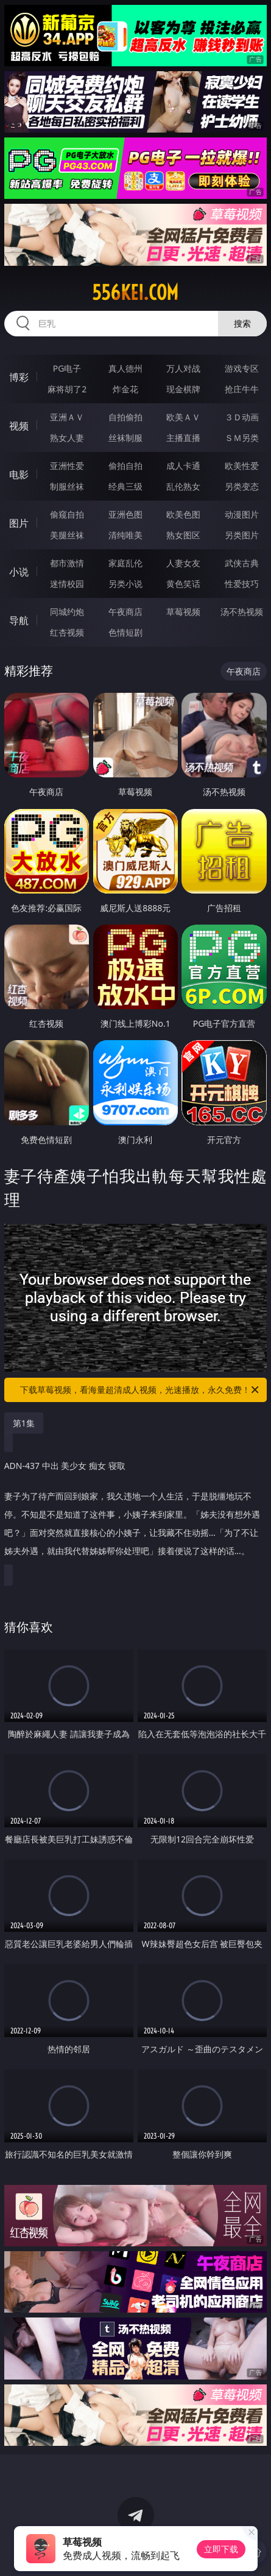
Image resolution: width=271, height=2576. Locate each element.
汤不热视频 (241, 611)
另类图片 (242, 535)
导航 (19, 620)
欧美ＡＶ (183, 417)
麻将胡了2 (67, 389)
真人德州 (125, 368)
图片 (19, 523)
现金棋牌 (183, 389)
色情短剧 (125, 632)
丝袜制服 (125, 437)
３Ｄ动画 (242, 417)
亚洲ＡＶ (67, 417)
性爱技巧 (242, 583)
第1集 (24, 1423)
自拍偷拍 (125, 417)
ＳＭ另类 (242, 437)
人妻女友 (183, 563)
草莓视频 (183, 611)
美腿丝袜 (67, 535)
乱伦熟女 (183, 486)
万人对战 (183, 368)
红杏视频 (67, 632)
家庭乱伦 (125, 563)
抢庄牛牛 (242, 389)
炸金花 (125, 389)
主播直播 (183, 437)
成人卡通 (183, 465)
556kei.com (135, 292)
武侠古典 (242, 563)
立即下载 (221, 2549)
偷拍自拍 (125, 465)
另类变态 (242, 486)
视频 (19, 425)
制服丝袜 (67, 486)
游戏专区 (242, 368)
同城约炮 (67, 611)
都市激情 (67, 563)
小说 (19, 571)
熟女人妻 (67, 437)
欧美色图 (183, 514)
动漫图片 (242, 514)
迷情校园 (67, 583)
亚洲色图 (125, 514)
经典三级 (125, 486)
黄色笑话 (183, 583)
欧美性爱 (242, 465)
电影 (19, 474)
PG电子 (67, 368)
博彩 (19, 377)
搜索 (242, 323)
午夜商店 (125, 611)
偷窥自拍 (67, 514)
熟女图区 (183, 535)
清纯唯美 (125, 535)
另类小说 (125, 583)
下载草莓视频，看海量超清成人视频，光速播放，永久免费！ (140, 1390)
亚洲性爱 (67, 465)
